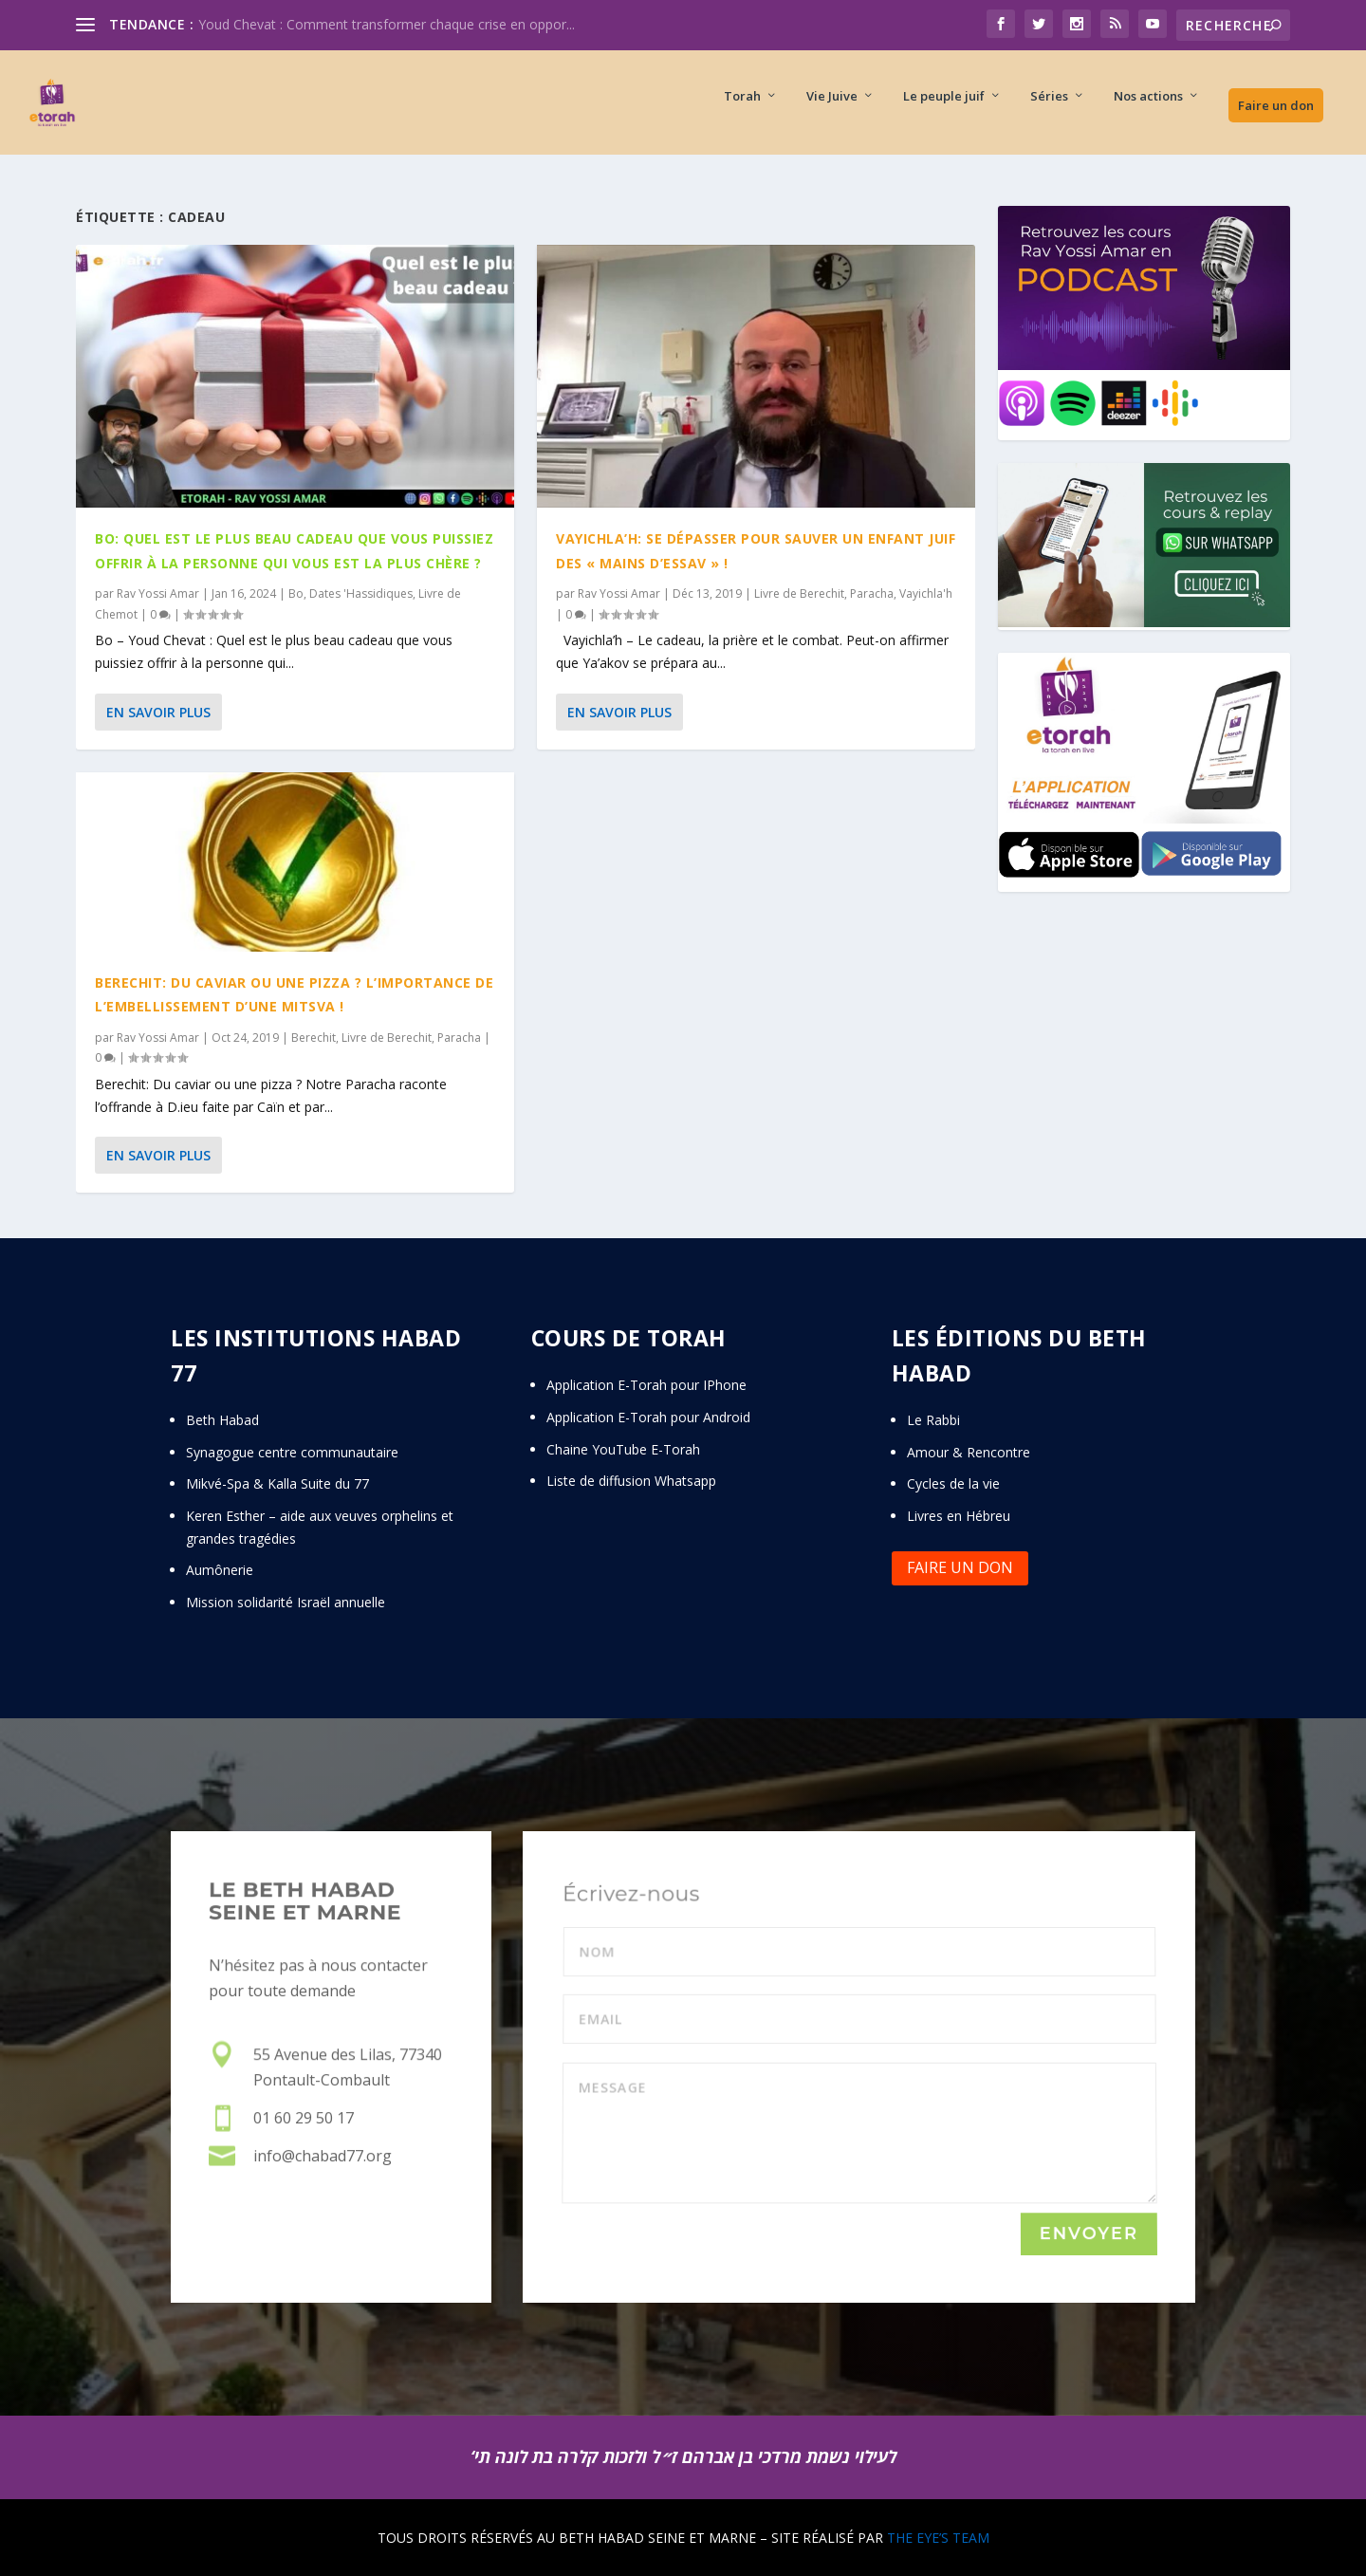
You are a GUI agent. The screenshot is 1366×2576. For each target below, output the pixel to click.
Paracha (459, 1037)
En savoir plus (158, 711)
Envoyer (1088, 2234)
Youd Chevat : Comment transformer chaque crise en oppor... (386, 24)
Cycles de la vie (953, 1483)
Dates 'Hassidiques (361, 593)
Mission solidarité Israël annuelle (285, 1602)
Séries (1049, 110)
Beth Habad (224, 1420)
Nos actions (1148, 110)
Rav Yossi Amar (158, 593)
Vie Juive (832, 110)
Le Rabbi (933, 1420)
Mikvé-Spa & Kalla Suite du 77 (277, 1483)
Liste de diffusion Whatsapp (631, 1481)
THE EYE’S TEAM (938, 2538)
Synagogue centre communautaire (292, 1452)
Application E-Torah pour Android (648, 1417)
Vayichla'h (925, 593)
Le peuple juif (944, 110)
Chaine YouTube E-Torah (623, 1449)
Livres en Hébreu (958, 1516)
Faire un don (1276, 118)
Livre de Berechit (387, 1037)
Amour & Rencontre (968, 1452)
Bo (296, 593)
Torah (742, 110)
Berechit (313, 1037)
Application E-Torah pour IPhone (646, 1385)
